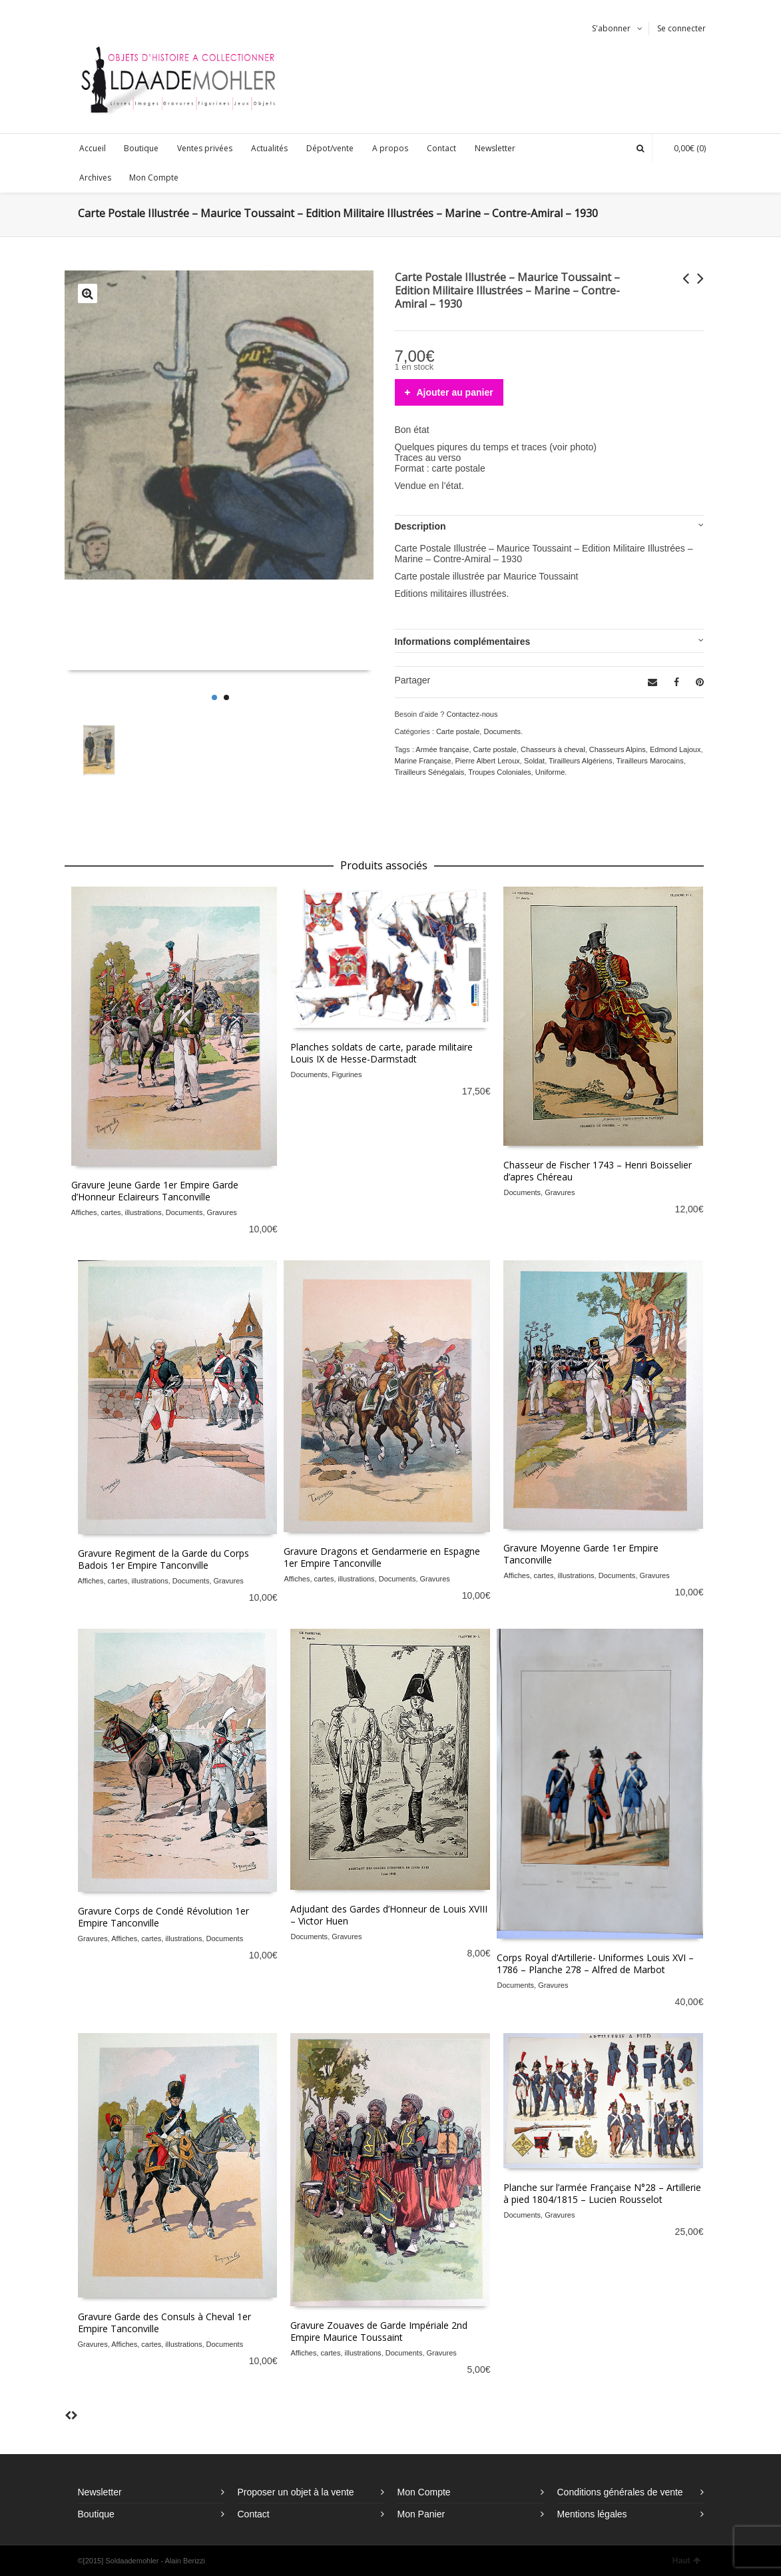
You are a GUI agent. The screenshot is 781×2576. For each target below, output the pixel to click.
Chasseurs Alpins (617, 749)
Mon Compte (424, 2492)
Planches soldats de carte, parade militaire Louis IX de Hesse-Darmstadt (381, 1053)
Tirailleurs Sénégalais (430, 772)
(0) (683, 148)
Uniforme (550, 772)
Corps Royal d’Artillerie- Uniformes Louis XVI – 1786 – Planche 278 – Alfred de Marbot (595, 1963)
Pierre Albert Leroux (487, 761)
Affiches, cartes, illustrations (116, 1212)
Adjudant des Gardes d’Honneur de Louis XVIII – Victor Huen (388, 1915)
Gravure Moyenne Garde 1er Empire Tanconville (580, 1553)
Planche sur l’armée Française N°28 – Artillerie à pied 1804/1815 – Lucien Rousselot (602, 2193)
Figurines (347, 1074)
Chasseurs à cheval (553, 749)
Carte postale (457, 731)
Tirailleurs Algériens (581, 761)
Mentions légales (592, 2514)
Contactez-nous (471, 714)
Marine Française (423, 761)
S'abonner (611, 28)
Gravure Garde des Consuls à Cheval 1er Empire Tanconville (164, 2322)
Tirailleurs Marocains (650, 761)
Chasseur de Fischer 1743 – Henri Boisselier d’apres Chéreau (597, 1170)
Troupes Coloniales (499, 772)
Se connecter (681, 28)
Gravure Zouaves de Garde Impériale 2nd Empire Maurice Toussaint (378, 2331)
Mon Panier (421, 2514)
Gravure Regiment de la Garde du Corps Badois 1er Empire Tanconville (163, 1559)
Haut (686, 2560)
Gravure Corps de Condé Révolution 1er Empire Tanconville (163, 1917)
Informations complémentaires (463, 641)
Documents (502, 731)
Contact (254, 2514)
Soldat (534, 761)
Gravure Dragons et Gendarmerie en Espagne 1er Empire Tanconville (382, 1557)
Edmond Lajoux (675, 749)
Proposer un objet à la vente (296, 2492)
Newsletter (100, 2492)
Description (420, 526)
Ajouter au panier (455, 392)
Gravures (222, 1212)
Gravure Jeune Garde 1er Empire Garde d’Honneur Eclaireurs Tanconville (154, 1190)
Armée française (442, 749)
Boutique (96, 2514)
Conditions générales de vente (620, 2492)
